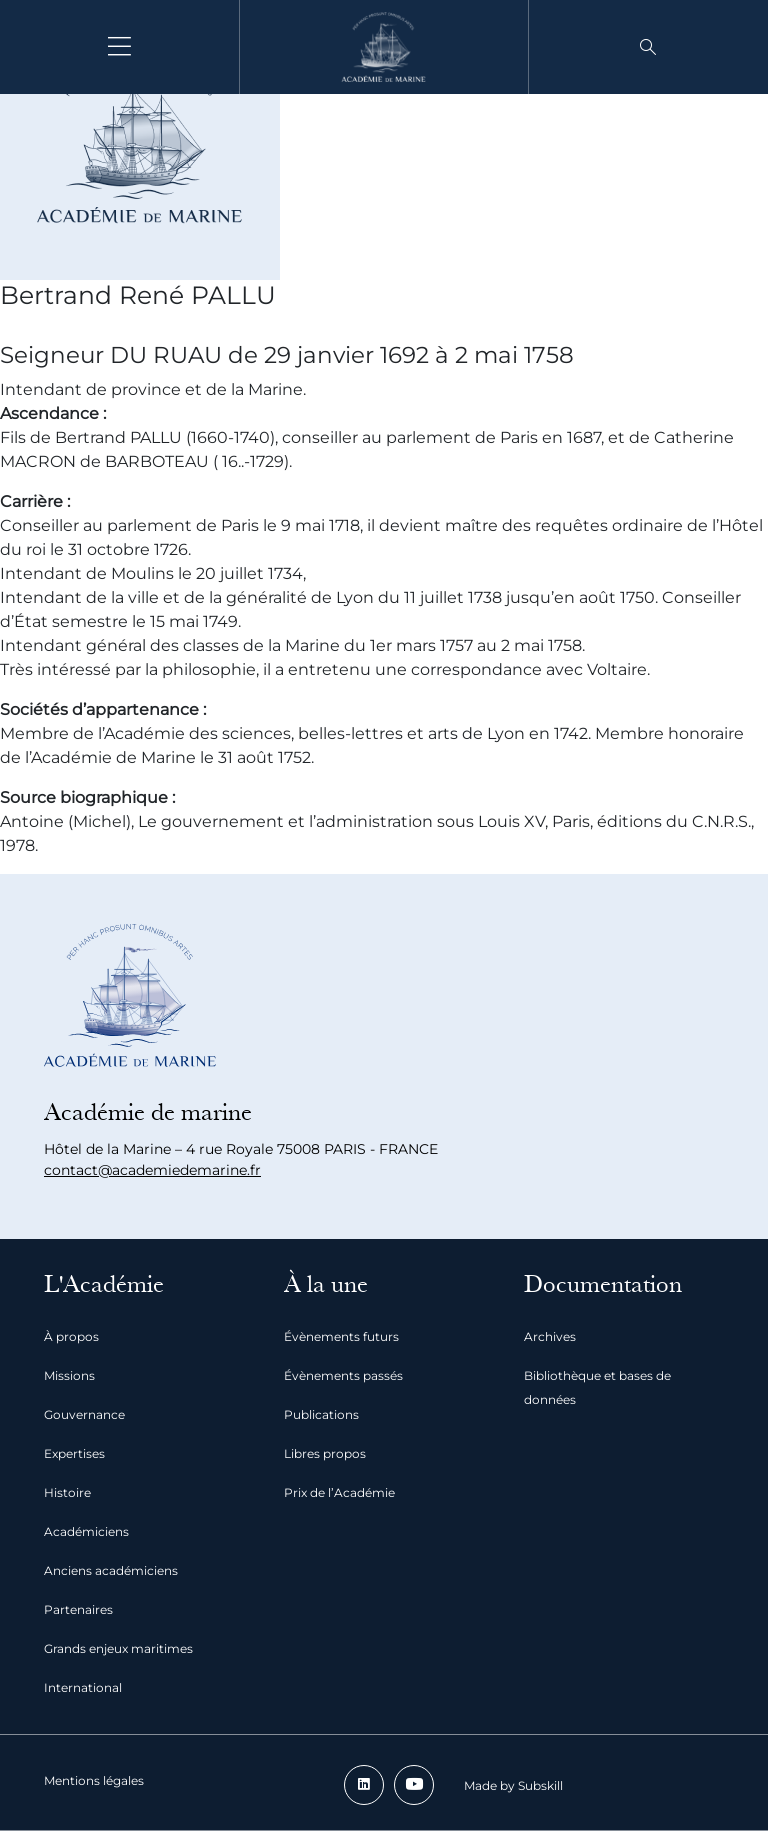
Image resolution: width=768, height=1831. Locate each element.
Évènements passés (343, 1375)
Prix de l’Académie (339, 1492)
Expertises (74, 1453)
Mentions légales (94, 1780)
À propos (71, 1336)
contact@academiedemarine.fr (152, 1170)
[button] (648, 47)
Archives (550, 1336)
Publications (321, 1414)
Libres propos (325, 1453)
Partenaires (78, 1609)
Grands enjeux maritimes (118, 1648)
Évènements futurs (341, 1336)
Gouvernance (84, 1414)
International (83, 1687)
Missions (69, 1375)
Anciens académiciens (111, 1570)
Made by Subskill (513, 1785)
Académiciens (86, 1531)
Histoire (67, 1492)
